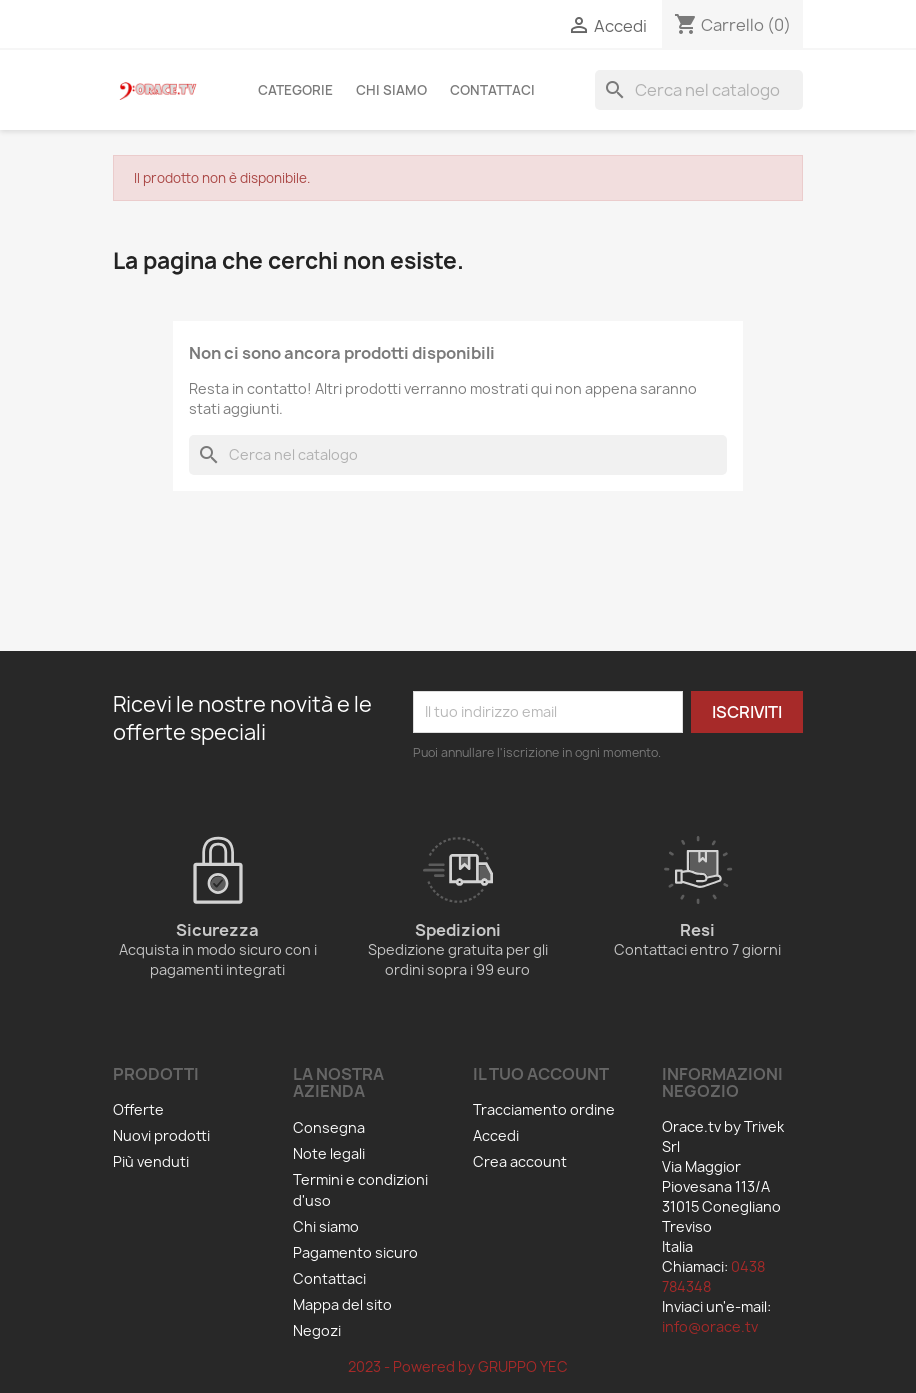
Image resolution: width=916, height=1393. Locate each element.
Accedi (496, 1135)
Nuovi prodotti (161, 1135)
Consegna (329, 1127)
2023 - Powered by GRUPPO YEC (458, 1366)
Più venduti (151, 1161)
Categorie (295, 90)
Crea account (520, 1161)
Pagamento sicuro (355, 1252)
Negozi (317, 1330)
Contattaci (492, 90)
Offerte (138, 1109)
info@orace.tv (710, 1326)
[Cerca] (699, 90)
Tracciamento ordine (544, 1109)
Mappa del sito (342, 1304)
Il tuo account (541, 1074)
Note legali (329, 1153)
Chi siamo (391, 90)
